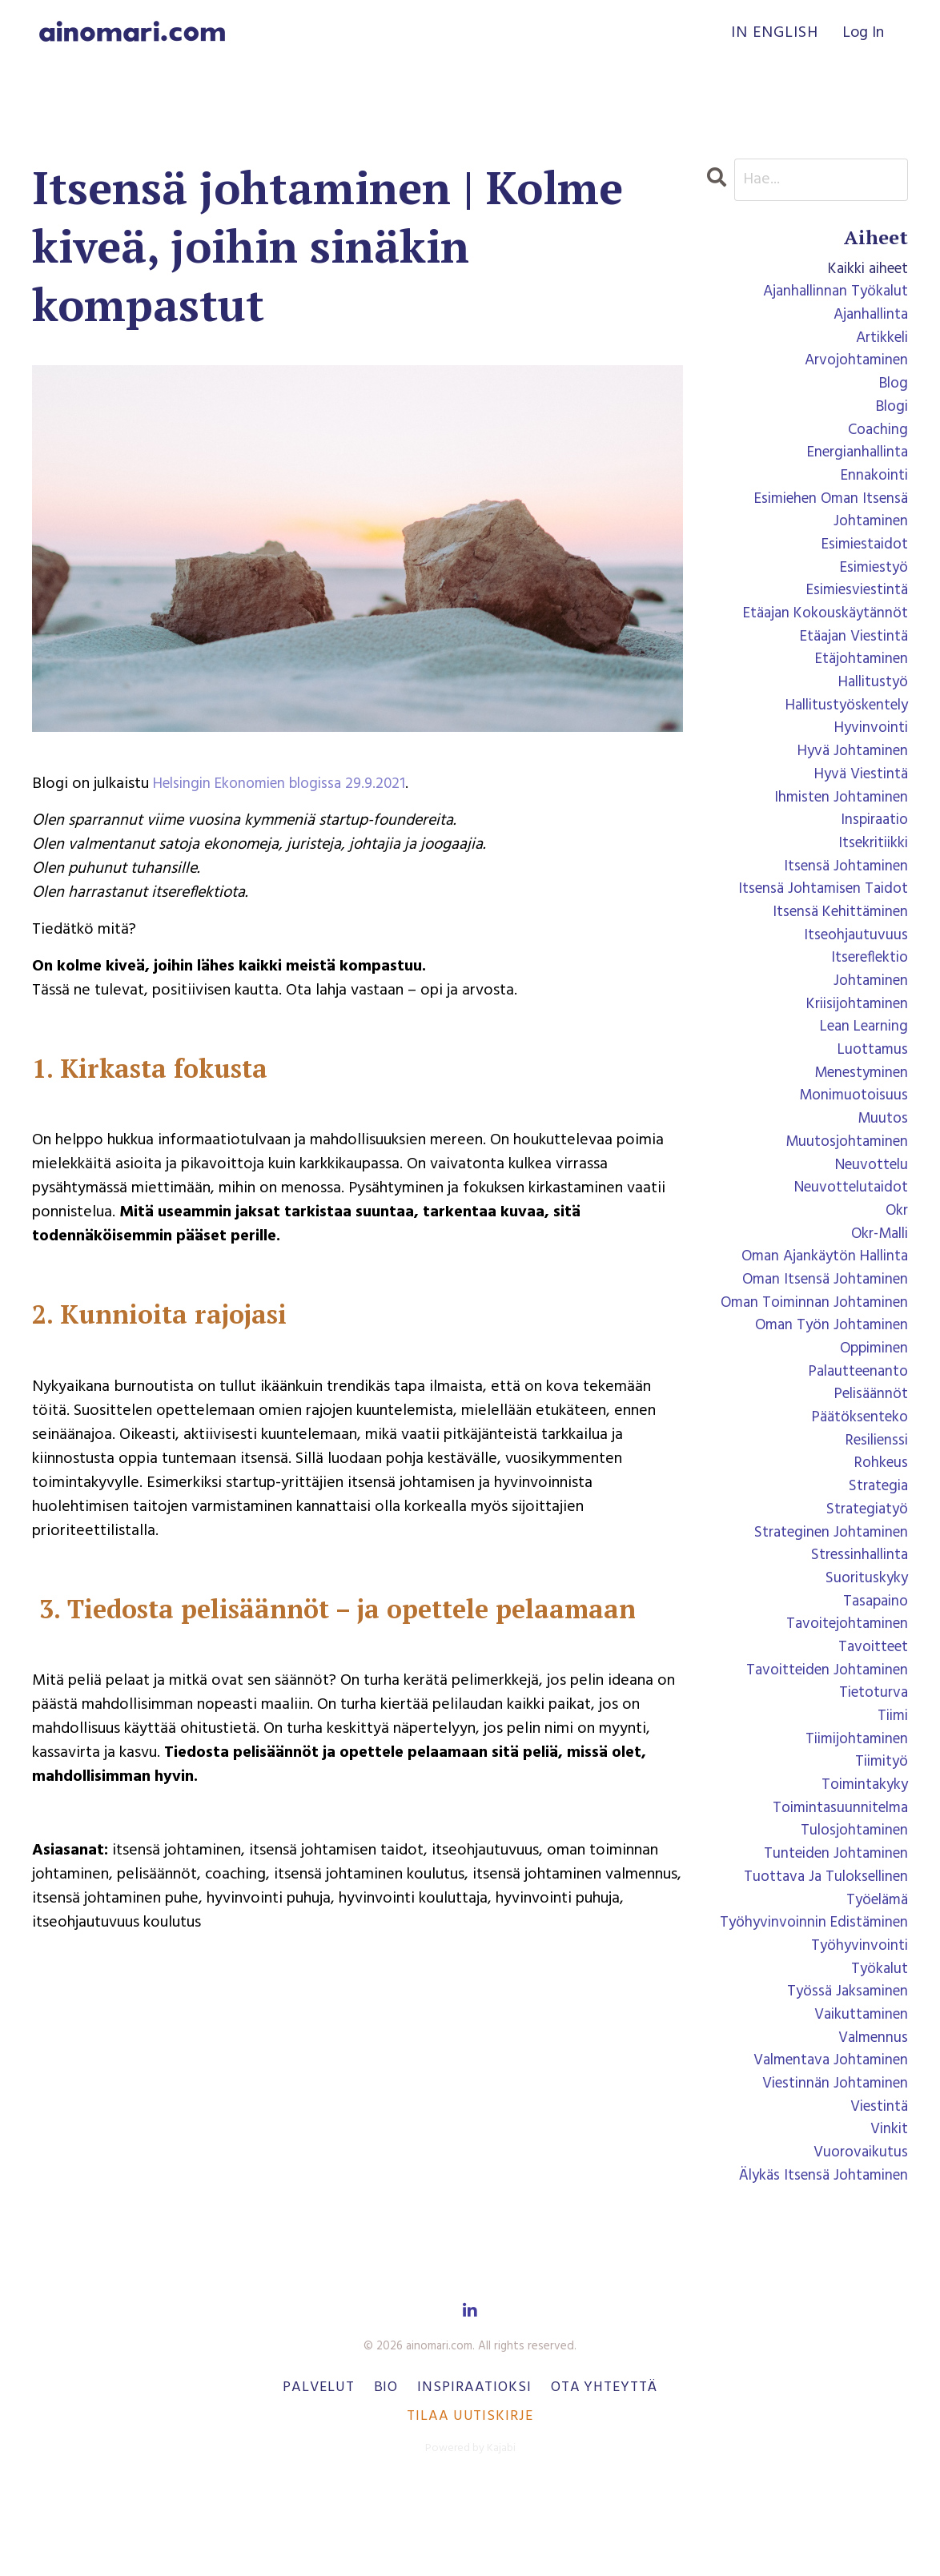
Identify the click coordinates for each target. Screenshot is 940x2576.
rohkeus (879, 1519)
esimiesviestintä (852, 606)
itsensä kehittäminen (835, 942)
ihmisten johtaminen (837, 822)
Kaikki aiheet (864, 270)
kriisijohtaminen (852, 1039)
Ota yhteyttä (604, 2476)
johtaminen (868, 1015)
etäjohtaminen (858, 678)
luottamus (871, 1087)
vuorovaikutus (858, 2240)
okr (896, 1255)
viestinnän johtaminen (830, 2168)
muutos (882, 1159)
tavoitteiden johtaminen (821, 1735)
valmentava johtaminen (825, 2144)
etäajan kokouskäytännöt (820, 630)
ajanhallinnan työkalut (831, 294)
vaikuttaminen (858, 2096)
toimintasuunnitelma (836, 1879)
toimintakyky (862, 1855)
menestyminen (857, 1111)
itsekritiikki (870, 870)
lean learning (860, 1063)
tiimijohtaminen (852, 1807)
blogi (890, 414)
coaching (876, 438)
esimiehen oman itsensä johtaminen (825, 522)
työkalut (878, 2047)
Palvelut (318, 2476)
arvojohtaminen (852, 366)
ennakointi (872, 486)
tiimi (891, 1783)
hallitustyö (870, 702)
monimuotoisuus (850, 1135)
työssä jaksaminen (844, 2072)
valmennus (871, 2120)
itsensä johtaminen (842, 894)
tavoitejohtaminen (842, 1687)
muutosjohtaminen (843, 1183)
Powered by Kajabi (470, 2535)
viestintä (877, 2192)
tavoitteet (870, 1711)
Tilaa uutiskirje (469, 2504)
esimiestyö (870, 582)
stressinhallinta (856, 1615)
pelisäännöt (868, 1447)
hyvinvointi (869, 750)
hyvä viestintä (857, 798)
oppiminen (871, 1399)
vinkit (888, 2216)
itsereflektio (866, 991)
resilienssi (873, 1495)
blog (892, 390)
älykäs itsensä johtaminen (818, 2264)
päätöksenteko (856, 1471)
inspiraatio (871, 846)
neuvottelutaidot (846, 1231)
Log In (863, 33)
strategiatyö (864, 1567)
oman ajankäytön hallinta (819, 1303)
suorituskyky (864, 1639)
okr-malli (876, 1279)
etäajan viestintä (849, 654)
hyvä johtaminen (849, 774)
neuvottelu (868, 1207)
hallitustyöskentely (841, 726)
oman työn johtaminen (827, 1375)
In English (773, 34)
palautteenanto (854, 1423)
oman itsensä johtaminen (820, 1327)
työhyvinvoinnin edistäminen (808, 1999)
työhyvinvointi (856, 2023)
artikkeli (879, 342)
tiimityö (879, 1831)
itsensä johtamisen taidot (818, 918)
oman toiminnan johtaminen (808, 1351)
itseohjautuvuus (854, 966)
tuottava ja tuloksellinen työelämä (820, 1963)
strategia (876, 1543)
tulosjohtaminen (851, 1903)
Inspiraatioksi (474, 2476)
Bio (386, 2476)
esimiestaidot (860, 558)
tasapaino (873, 1663)
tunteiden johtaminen (831, 1927)
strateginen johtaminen (826, 1591)
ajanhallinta (868, 318)
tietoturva (871, 1759)
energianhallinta (852, 462)
